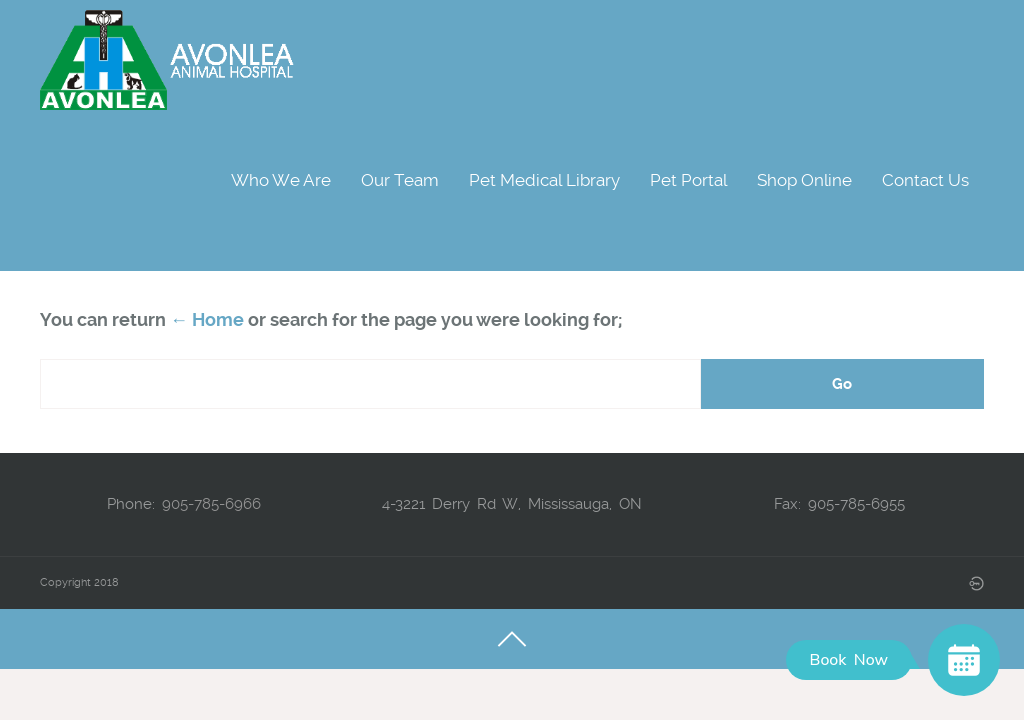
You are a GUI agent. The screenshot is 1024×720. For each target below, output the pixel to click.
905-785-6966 (211, 504)
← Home (207, 319)
